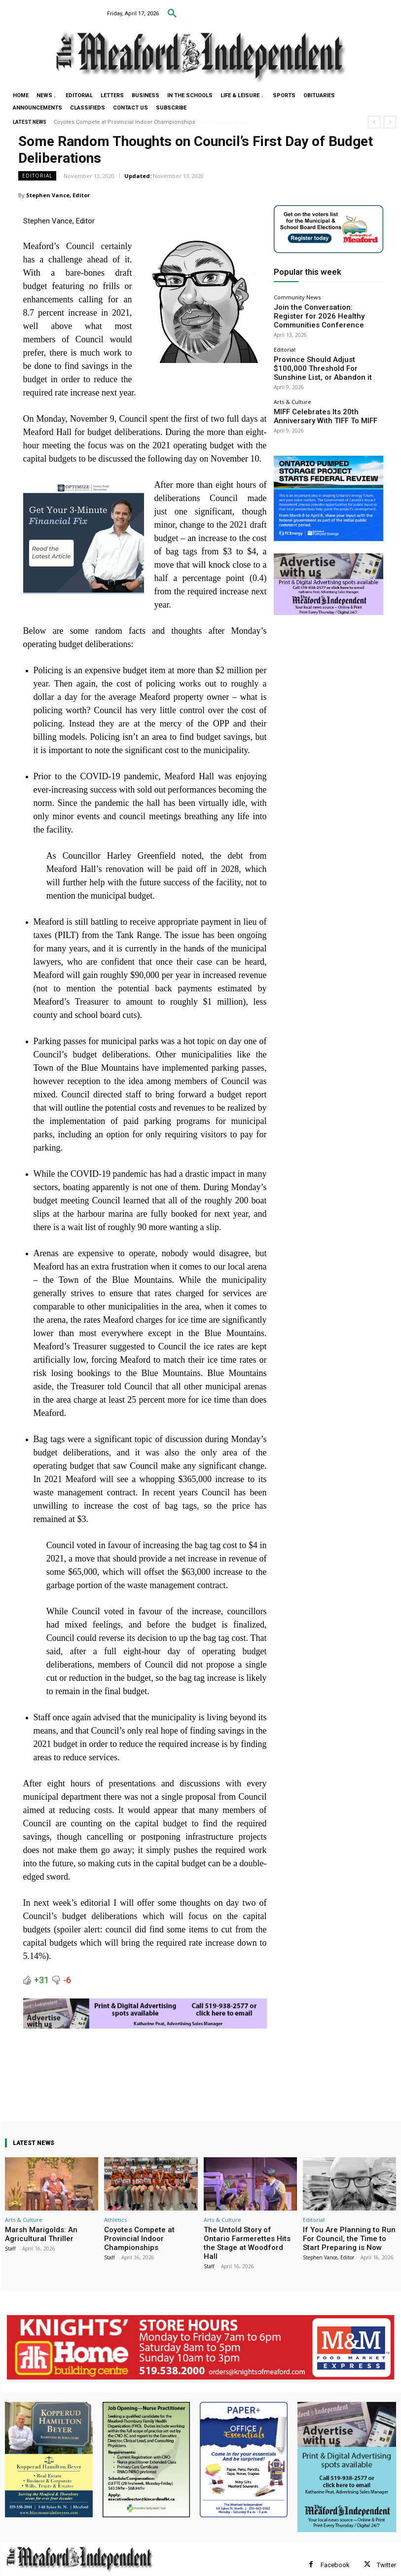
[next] (390, 122)
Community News (297, 297)
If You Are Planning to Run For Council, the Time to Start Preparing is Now (346, 2236)
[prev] (374, 122)
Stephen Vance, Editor (58, 195)
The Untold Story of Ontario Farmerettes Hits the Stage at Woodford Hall (247, 2236)
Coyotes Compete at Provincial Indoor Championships (124, 122)
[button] (172, 14)
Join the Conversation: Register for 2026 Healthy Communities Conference (325, 309)
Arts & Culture (292, 381)
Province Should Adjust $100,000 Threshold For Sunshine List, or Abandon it (327, 351)
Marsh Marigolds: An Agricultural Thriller (35, 2233)
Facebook (335, 2552)
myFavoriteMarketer (128, 2570)
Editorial (37, 176)
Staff (10, 2246)
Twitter (386, 2552)
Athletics (115, 2219)
